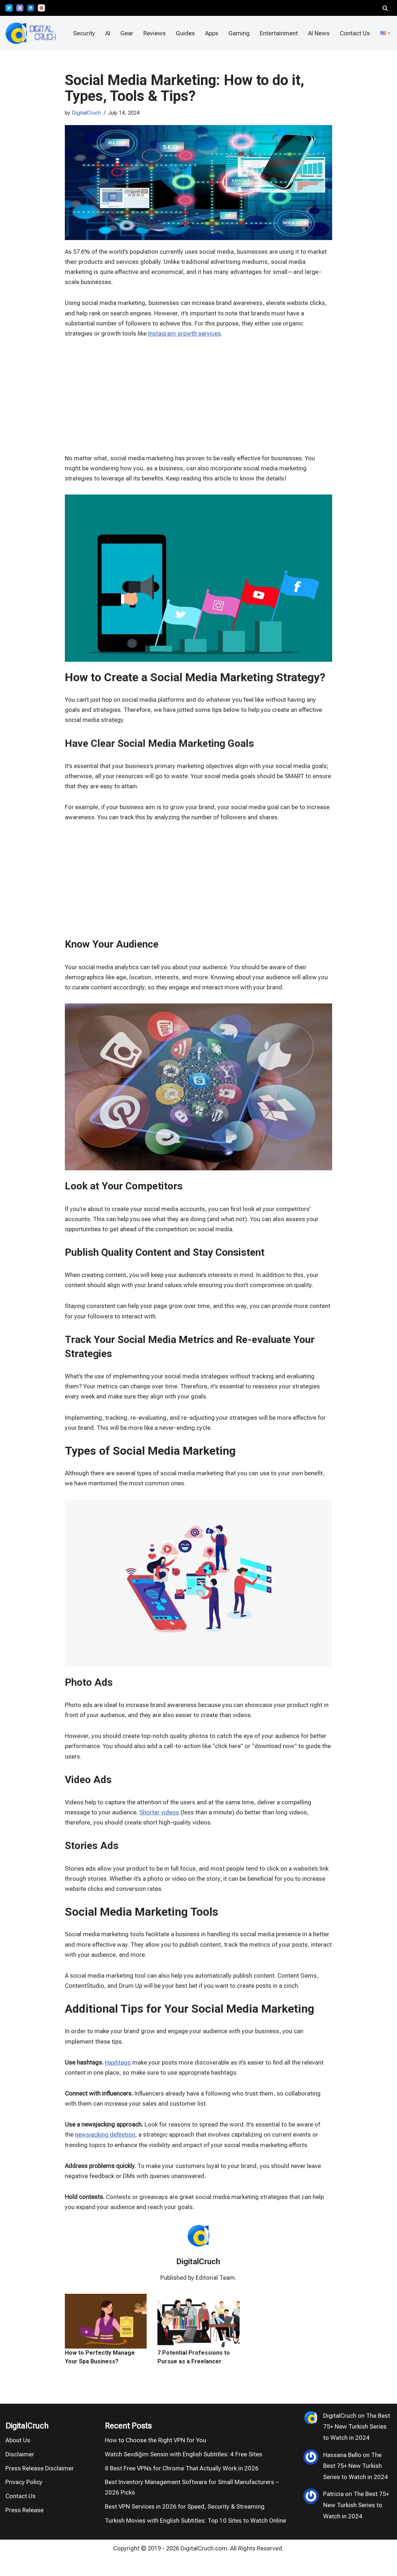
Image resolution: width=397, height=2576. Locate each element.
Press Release (24, 2528)
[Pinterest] (41, 8)
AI (106, 33)
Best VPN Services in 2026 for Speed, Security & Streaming (184, 2524)
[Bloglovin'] (19, 8)
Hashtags (118, 2077)
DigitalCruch (86, 113)
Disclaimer (19, 2472)
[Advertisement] (32, 1286)
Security (83, 33)
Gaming (238, 33)
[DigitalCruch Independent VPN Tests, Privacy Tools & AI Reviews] (30, 33)
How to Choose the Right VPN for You (155, 2458)
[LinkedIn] (30, 8)
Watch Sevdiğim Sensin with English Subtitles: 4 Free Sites (183, 2472)
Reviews (153, 33)
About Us (17, 2458)
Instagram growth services (184, 336)
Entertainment (278, 33)
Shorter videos (159, 1824)
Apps (211, 33)
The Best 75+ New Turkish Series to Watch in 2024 (356, 2444)
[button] (389, 32)
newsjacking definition (105, 2151)
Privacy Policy (24, 2500)
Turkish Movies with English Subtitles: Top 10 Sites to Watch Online (195, 2538)
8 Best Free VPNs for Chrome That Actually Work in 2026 (182, 2486)
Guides (184, 33)
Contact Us (355, 33)
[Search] (385, 8)
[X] (9, 8)
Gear (125, 33)
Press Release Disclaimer (39, 2486)
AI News (318, 33)
